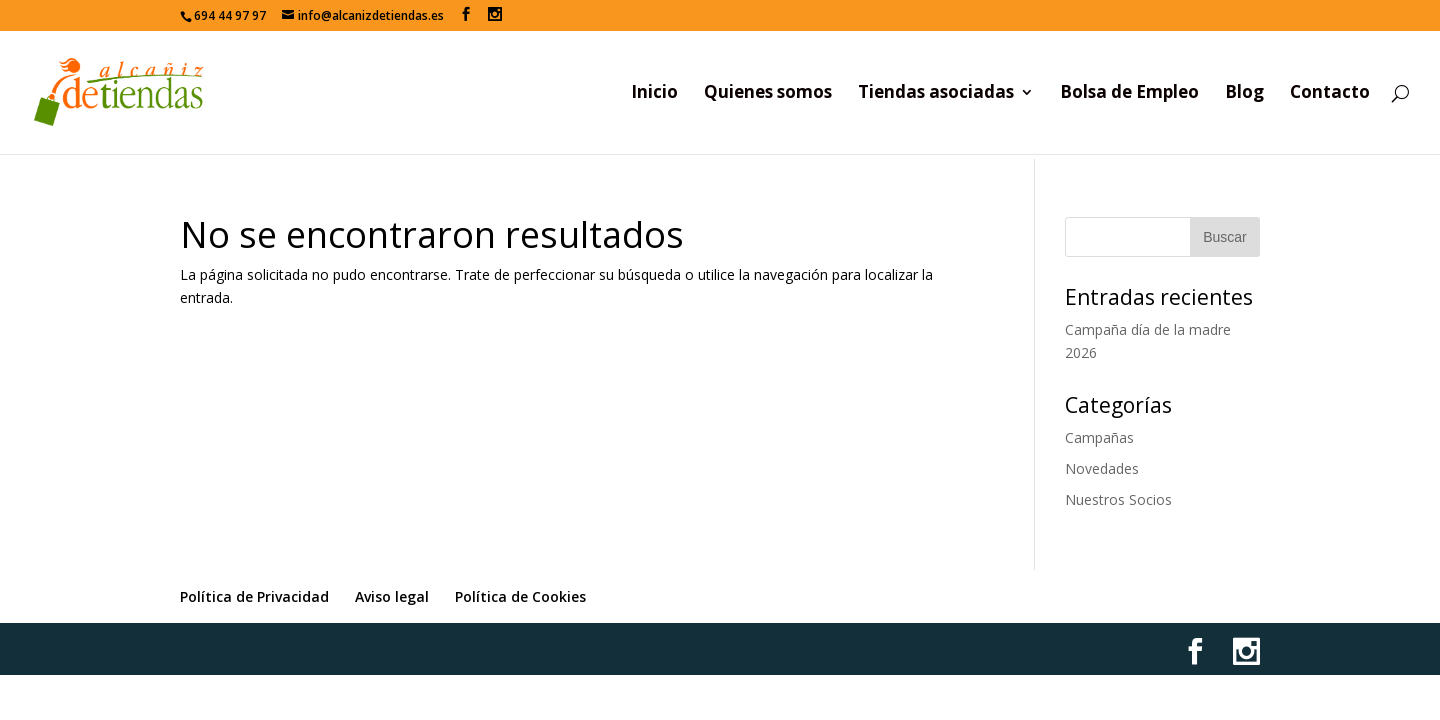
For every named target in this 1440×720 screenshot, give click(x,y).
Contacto (1330, 94)
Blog (1244, 94)
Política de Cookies (520, 596)
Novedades (1102, 468)
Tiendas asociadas (936, 94)
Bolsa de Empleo (1129, 94)
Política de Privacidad (254, 596)
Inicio (654, 94)
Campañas (1099, 437)
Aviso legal (392, 596)
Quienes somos (768, 94)
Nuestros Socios (1118, 499)
